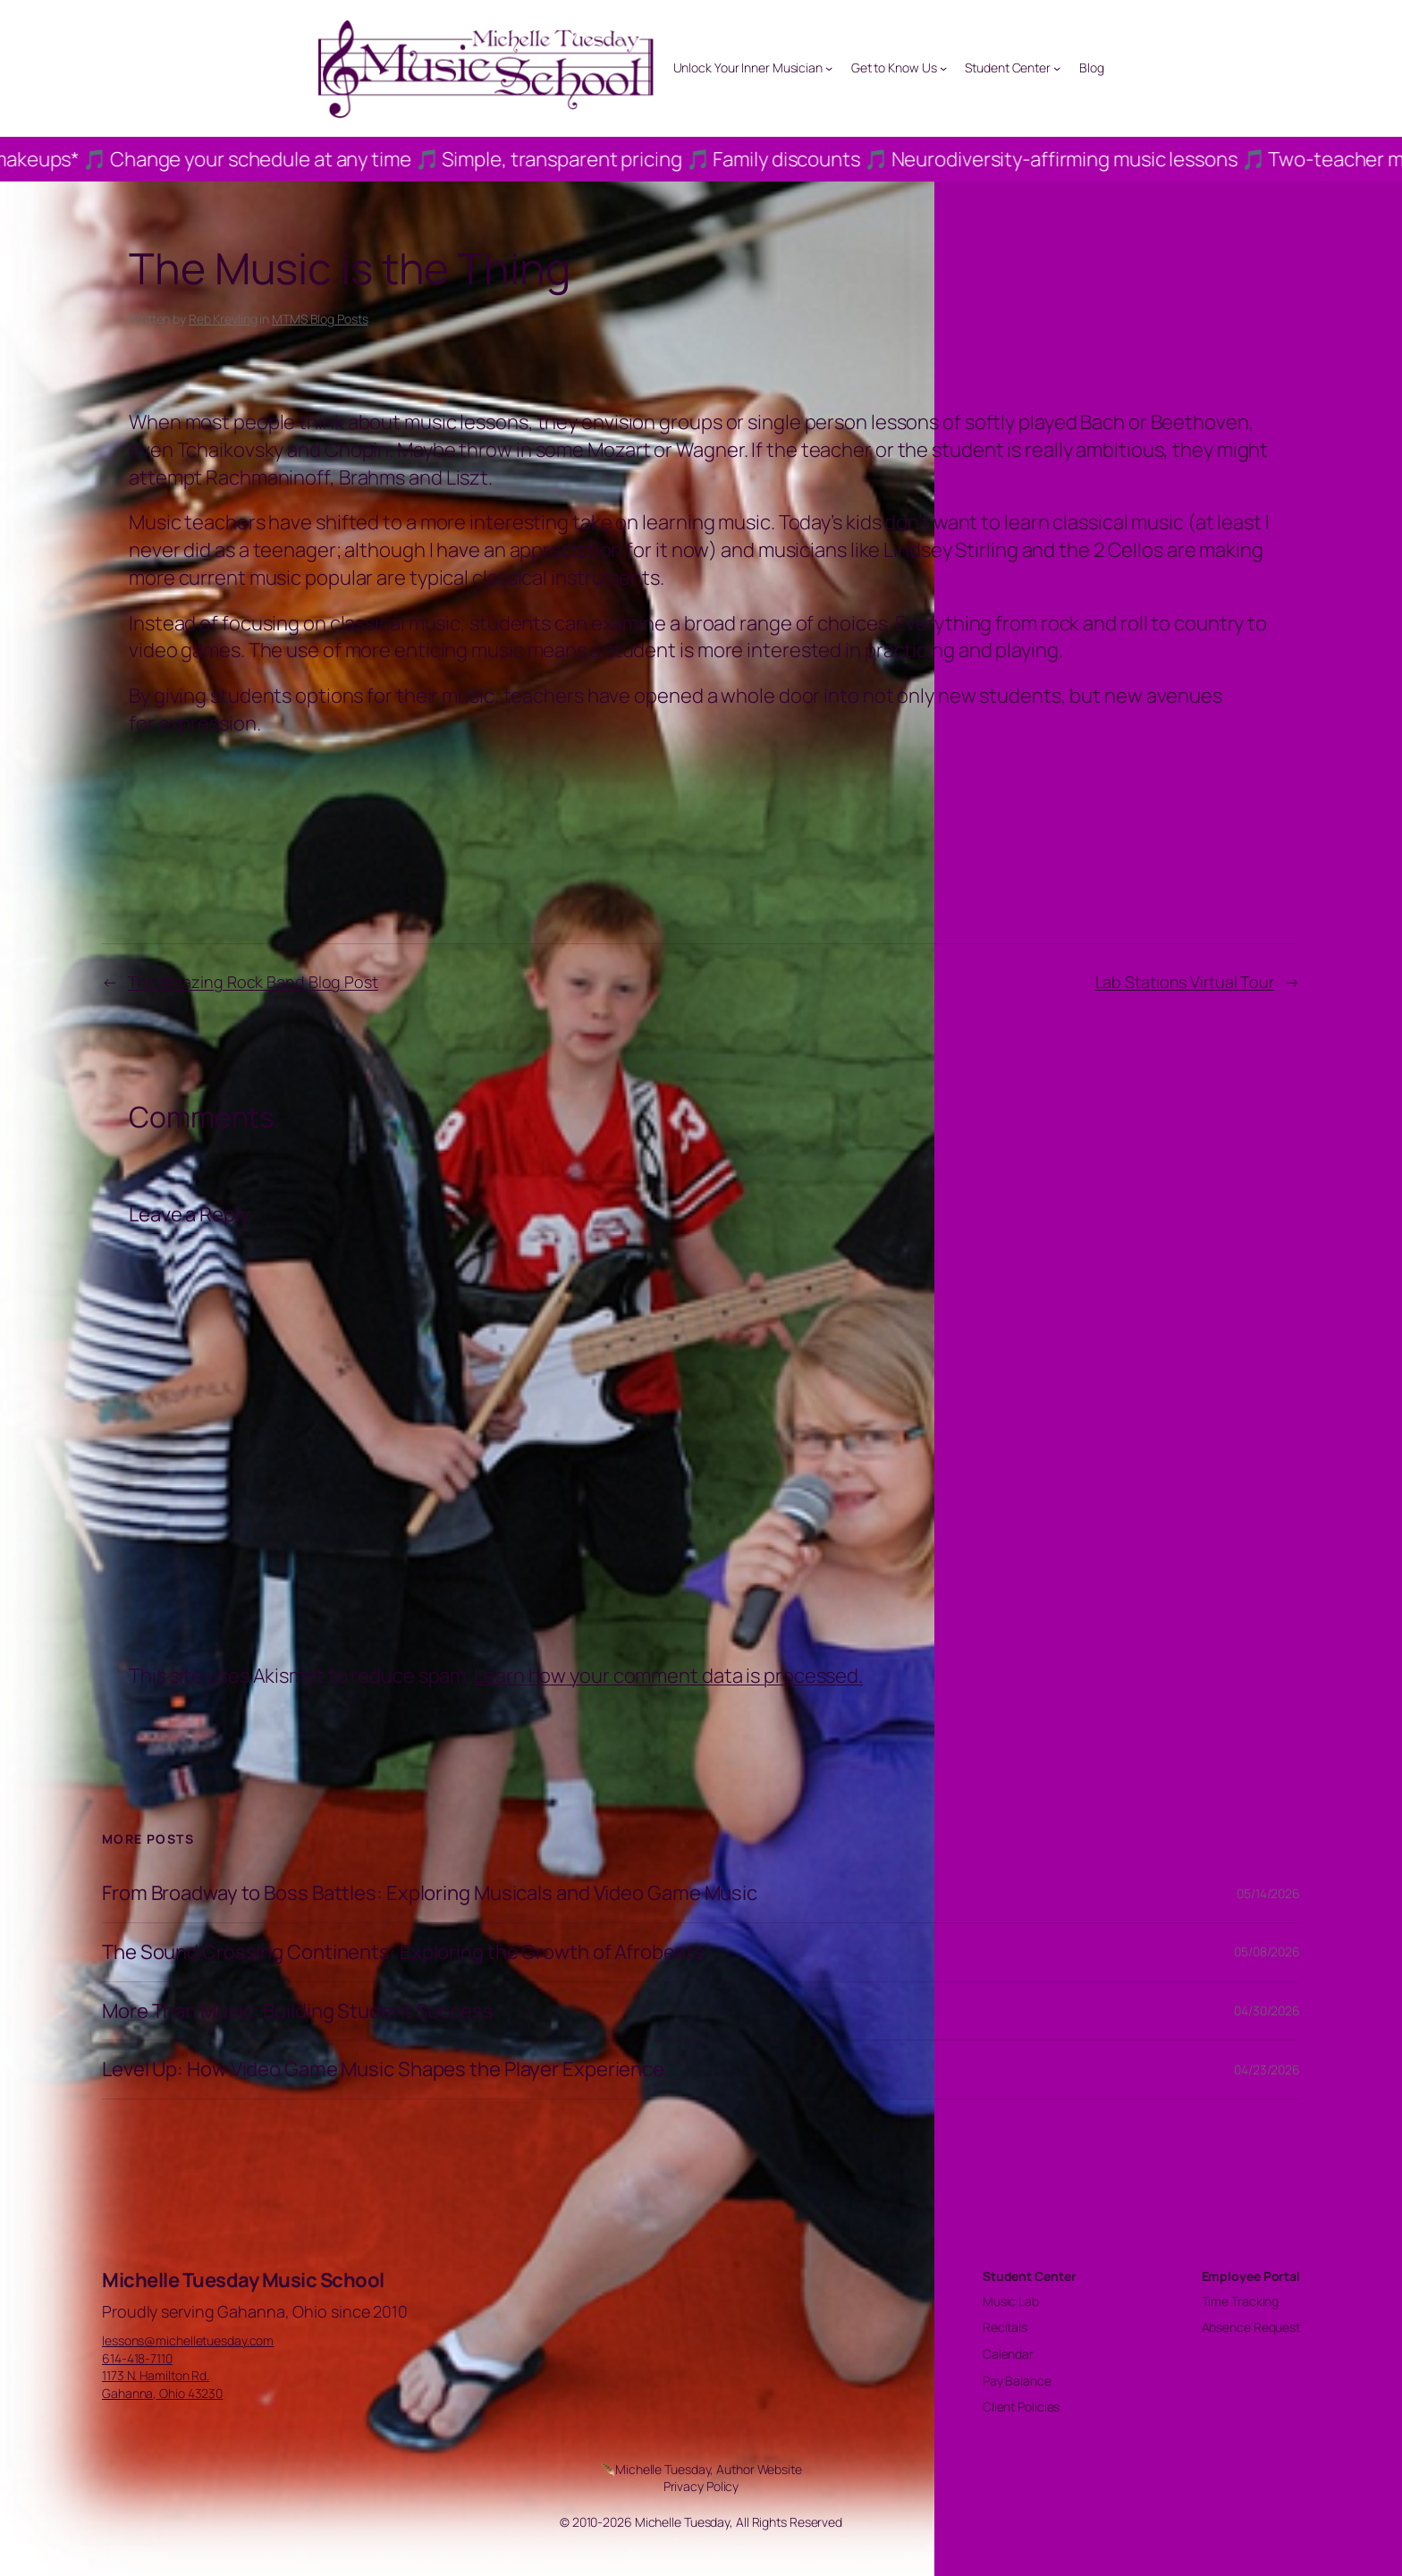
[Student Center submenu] (1056, 68)
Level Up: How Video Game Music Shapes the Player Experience (383, 2069)
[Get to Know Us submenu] (943, 68)
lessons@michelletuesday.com (188, 2340)
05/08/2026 (1267, 1951)
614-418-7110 (137, 2358)
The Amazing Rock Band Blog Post (253, 981)
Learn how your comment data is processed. (668, 1675)
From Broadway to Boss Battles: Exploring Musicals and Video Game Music (429, 1893)
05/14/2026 (1268, 1893)
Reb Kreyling (223, 318)
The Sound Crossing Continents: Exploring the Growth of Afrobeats (403, 1952)
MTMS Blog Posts (320, 318)
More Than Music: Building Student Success (298, 2011)
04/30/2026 (1267, 2010)
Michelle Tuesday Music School (243, 2280)
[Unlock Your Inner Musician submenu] (828, 68)
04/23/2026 (1267, 2069)
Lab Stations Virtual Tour (1185, 981)
